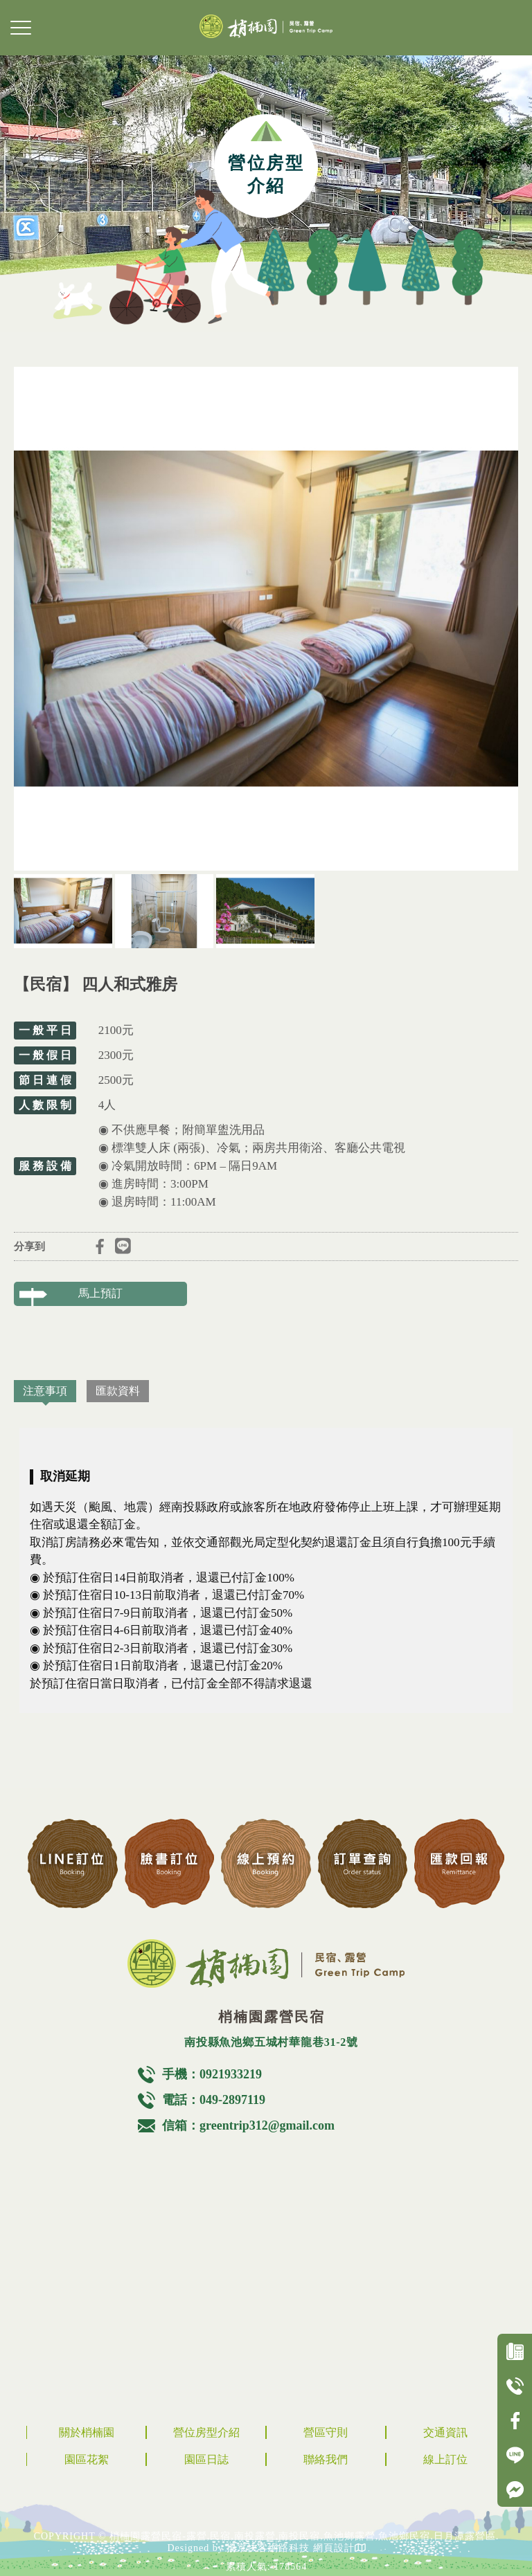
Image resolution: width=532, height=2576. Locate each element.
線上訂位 (445, 2459)
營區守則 (325, 2432)
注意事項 (45, 1391)
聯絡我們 (325, 2459)
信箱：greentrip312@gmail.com (248, 2125)
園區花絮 (86, 2459)
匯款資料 (118, 1391)
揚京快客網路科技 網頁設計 (291, 2548)
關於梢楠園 (86, 2432)
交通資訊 (445, 2432)
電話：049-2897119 (213, 2100)
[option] (266, 619)
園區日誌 (206, 2459)
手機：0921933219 (212, 2074)
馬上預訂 (100, 1293)
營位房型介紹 (206, 2432)
